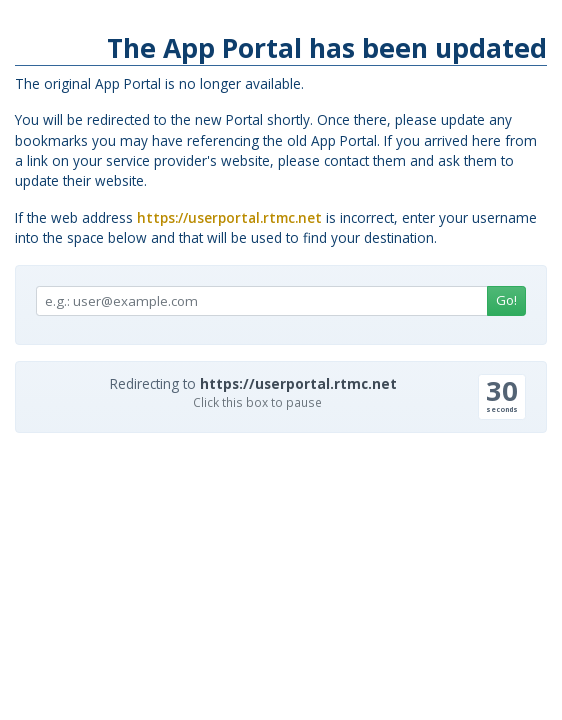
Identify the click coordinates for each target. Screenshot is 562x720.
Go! (506, 300)
